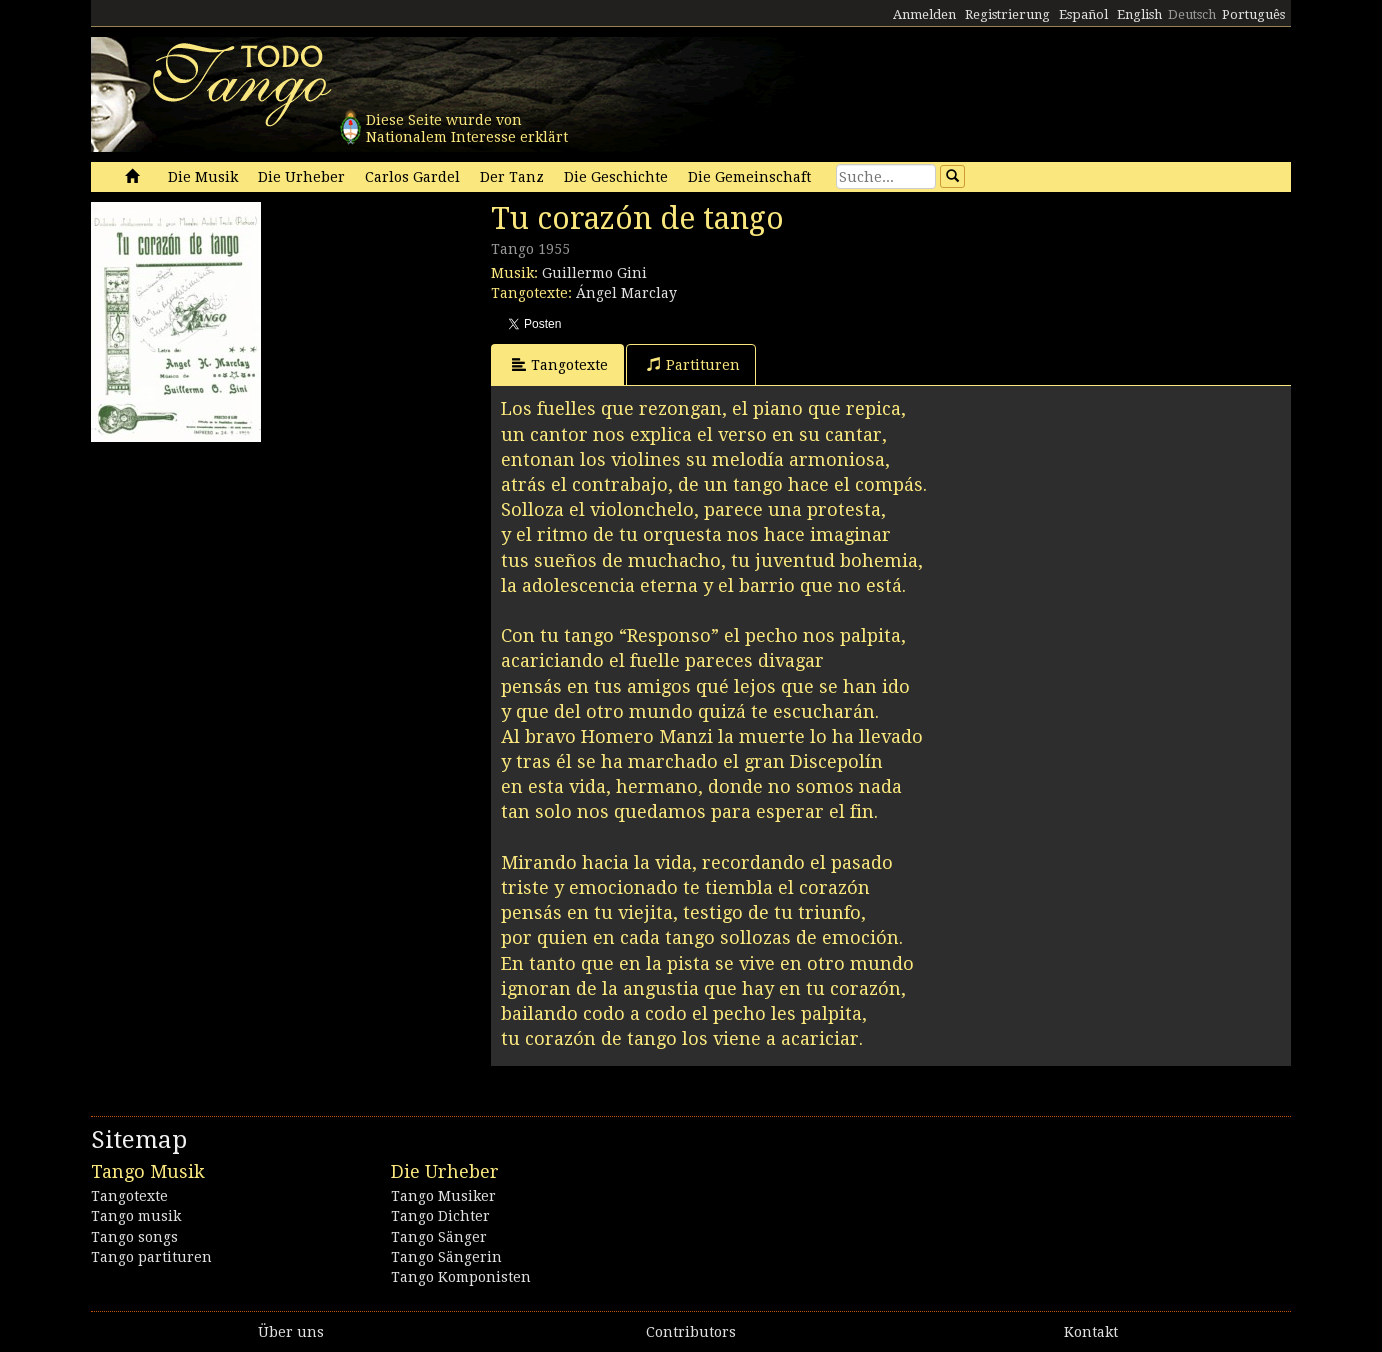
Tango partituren (151, 1257)
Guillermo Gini (594, 273)
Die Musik (203, 177)
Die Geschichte (616, 177)
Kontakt (1091, 1332)
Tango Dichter (440, 1216)
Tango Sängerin (446, 1257)
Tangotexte (560, 364)
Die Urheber (301, 177)
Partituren (693, 364)
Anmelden (924, 14)
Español (1083, 14)
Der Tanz (512, 177)
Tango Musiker (443, 1196)
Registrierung (1007, 14)
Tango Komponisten (461, 1277)
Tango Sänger (439, 1237)
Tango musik (136, 1216)
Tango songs (134, 1237)
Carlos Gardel (412, 177)
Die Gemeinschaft (749, 177)
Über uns (291, 1332)
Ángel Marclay (626, 293)
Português (1253, 14)
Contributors (691, 1332)
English (1139, 14)
